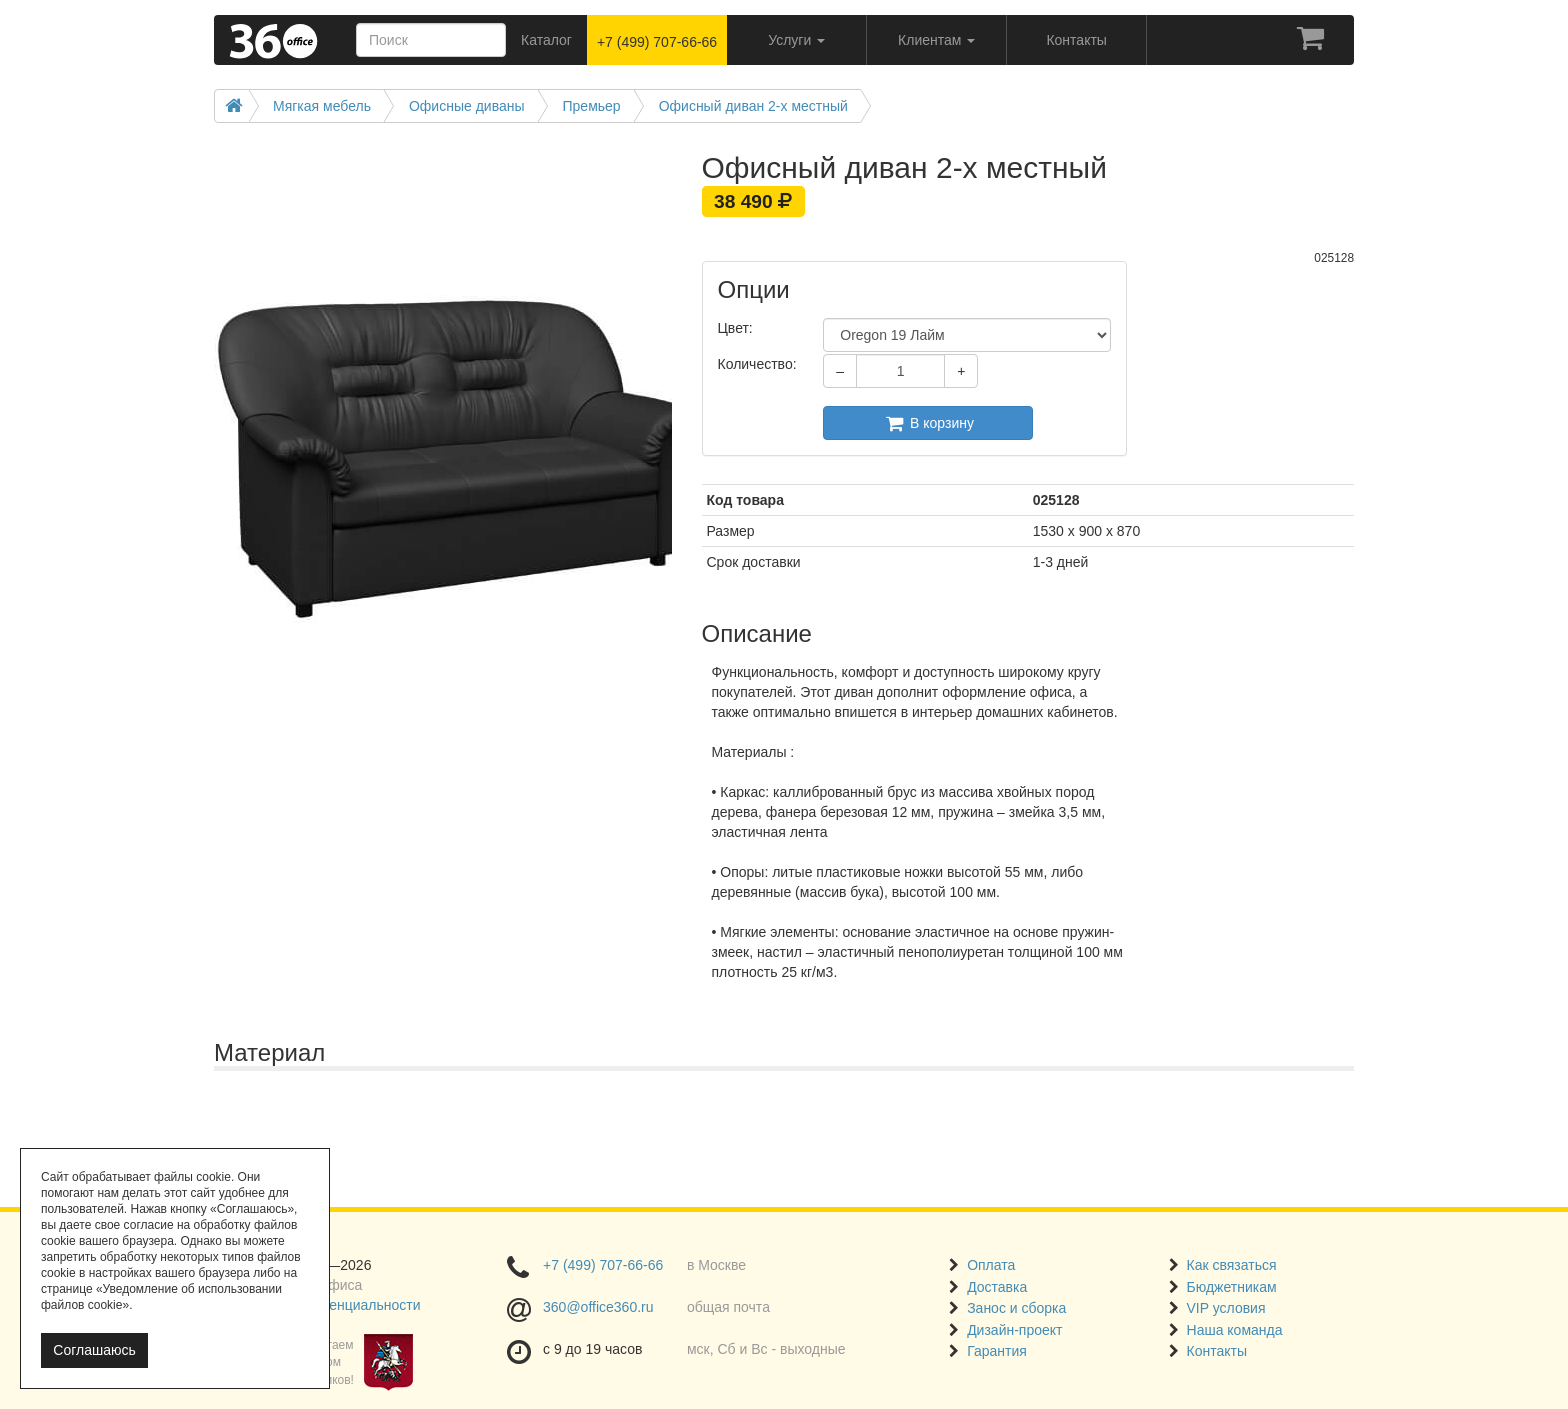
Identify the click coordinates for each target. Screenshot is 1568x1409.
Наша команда (1235, 1330)
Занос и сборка (1016, 1308)
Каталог (546, 40)
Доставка (997, 1287)
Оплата (991, 1265)
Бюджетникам (1232, 1287)
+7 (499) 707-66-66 (657, 42)
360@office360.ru (598, 1307)
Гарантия (997, 1351)
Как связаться (1232, 1265)
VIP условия (1226, 1308)
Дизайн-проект (1014, 1330)
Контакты (1217, 1351)
